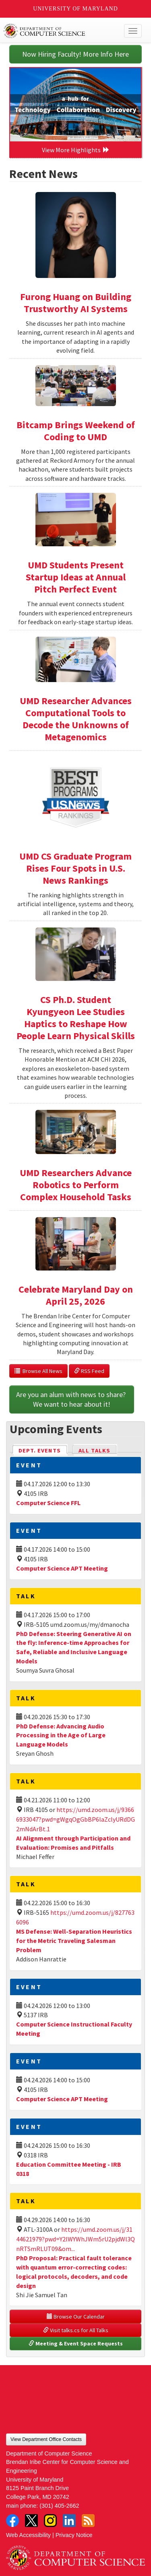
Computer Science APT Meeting (62, 1568)
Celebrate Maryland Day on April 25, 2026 (76, 1295)
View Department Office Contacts (46, 2439)
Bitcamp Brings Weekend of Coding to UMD (76, 431)
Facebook (12, 2520)
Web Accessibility (28, 2535)
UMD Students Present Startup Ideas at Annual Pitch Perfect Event (76, 577)
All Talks (94, 1450)
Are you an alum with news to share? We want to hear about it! (71, 1399)
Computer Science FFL (48, 1503)
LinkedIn (69, 2520)
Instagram (50, 2520)
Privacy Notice (74, 2535)
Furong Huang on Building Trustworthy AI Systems (75, 302)
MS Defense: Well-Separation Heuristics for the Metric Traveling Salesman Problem (74, 1940)
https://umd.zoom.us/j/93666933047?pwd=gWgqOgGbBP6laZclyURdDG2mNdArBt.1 (75, 1819)
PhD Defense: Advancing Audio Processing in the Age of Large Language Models (60, 1735)
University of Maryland (75, 9)
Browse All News (38, 1371)
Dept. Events (43, 1450)
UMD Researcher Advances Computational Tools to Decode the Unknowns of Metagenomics (76, 719)
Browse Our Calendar (76, 2316)
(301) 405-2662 (59, 2505)
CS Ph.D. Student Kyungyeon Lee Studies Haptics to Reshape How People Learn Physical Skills (76, 1017)
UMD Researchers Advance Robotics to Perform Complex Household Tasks (76, 1184)
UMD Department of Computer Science (61, 31)
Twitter (31, 2520)
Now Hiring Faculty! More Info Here (75, 54)
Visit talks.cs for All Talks (75, 2330)
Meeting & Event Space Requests (76, 2343)
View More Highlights (76, 150)
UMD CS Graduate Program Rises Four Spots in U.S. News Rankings (75, 868)
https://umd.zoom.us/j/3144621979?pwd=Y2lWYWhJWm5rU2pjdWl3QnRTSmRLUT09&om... (75, 2239)
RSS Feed (89, 1371)
